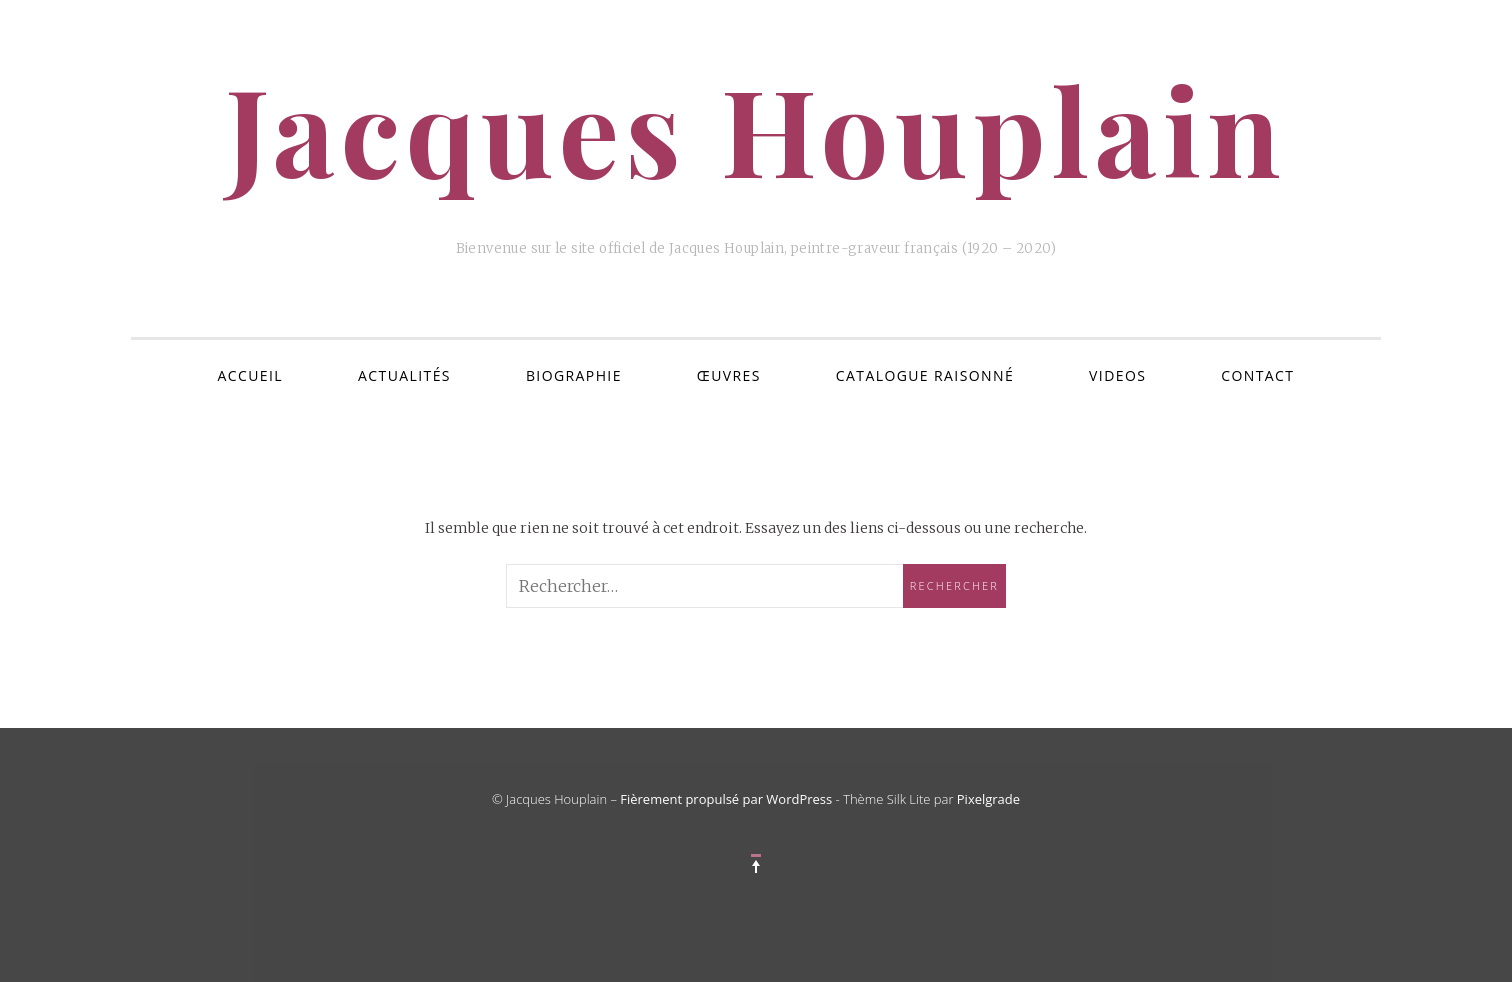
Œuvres (729, 375)
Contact (1257, 375)
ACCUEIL (251, 375)
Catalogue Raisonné (925, 375)
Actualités (404, 375)
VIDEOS (1117, 375)
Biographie (574, 375)
